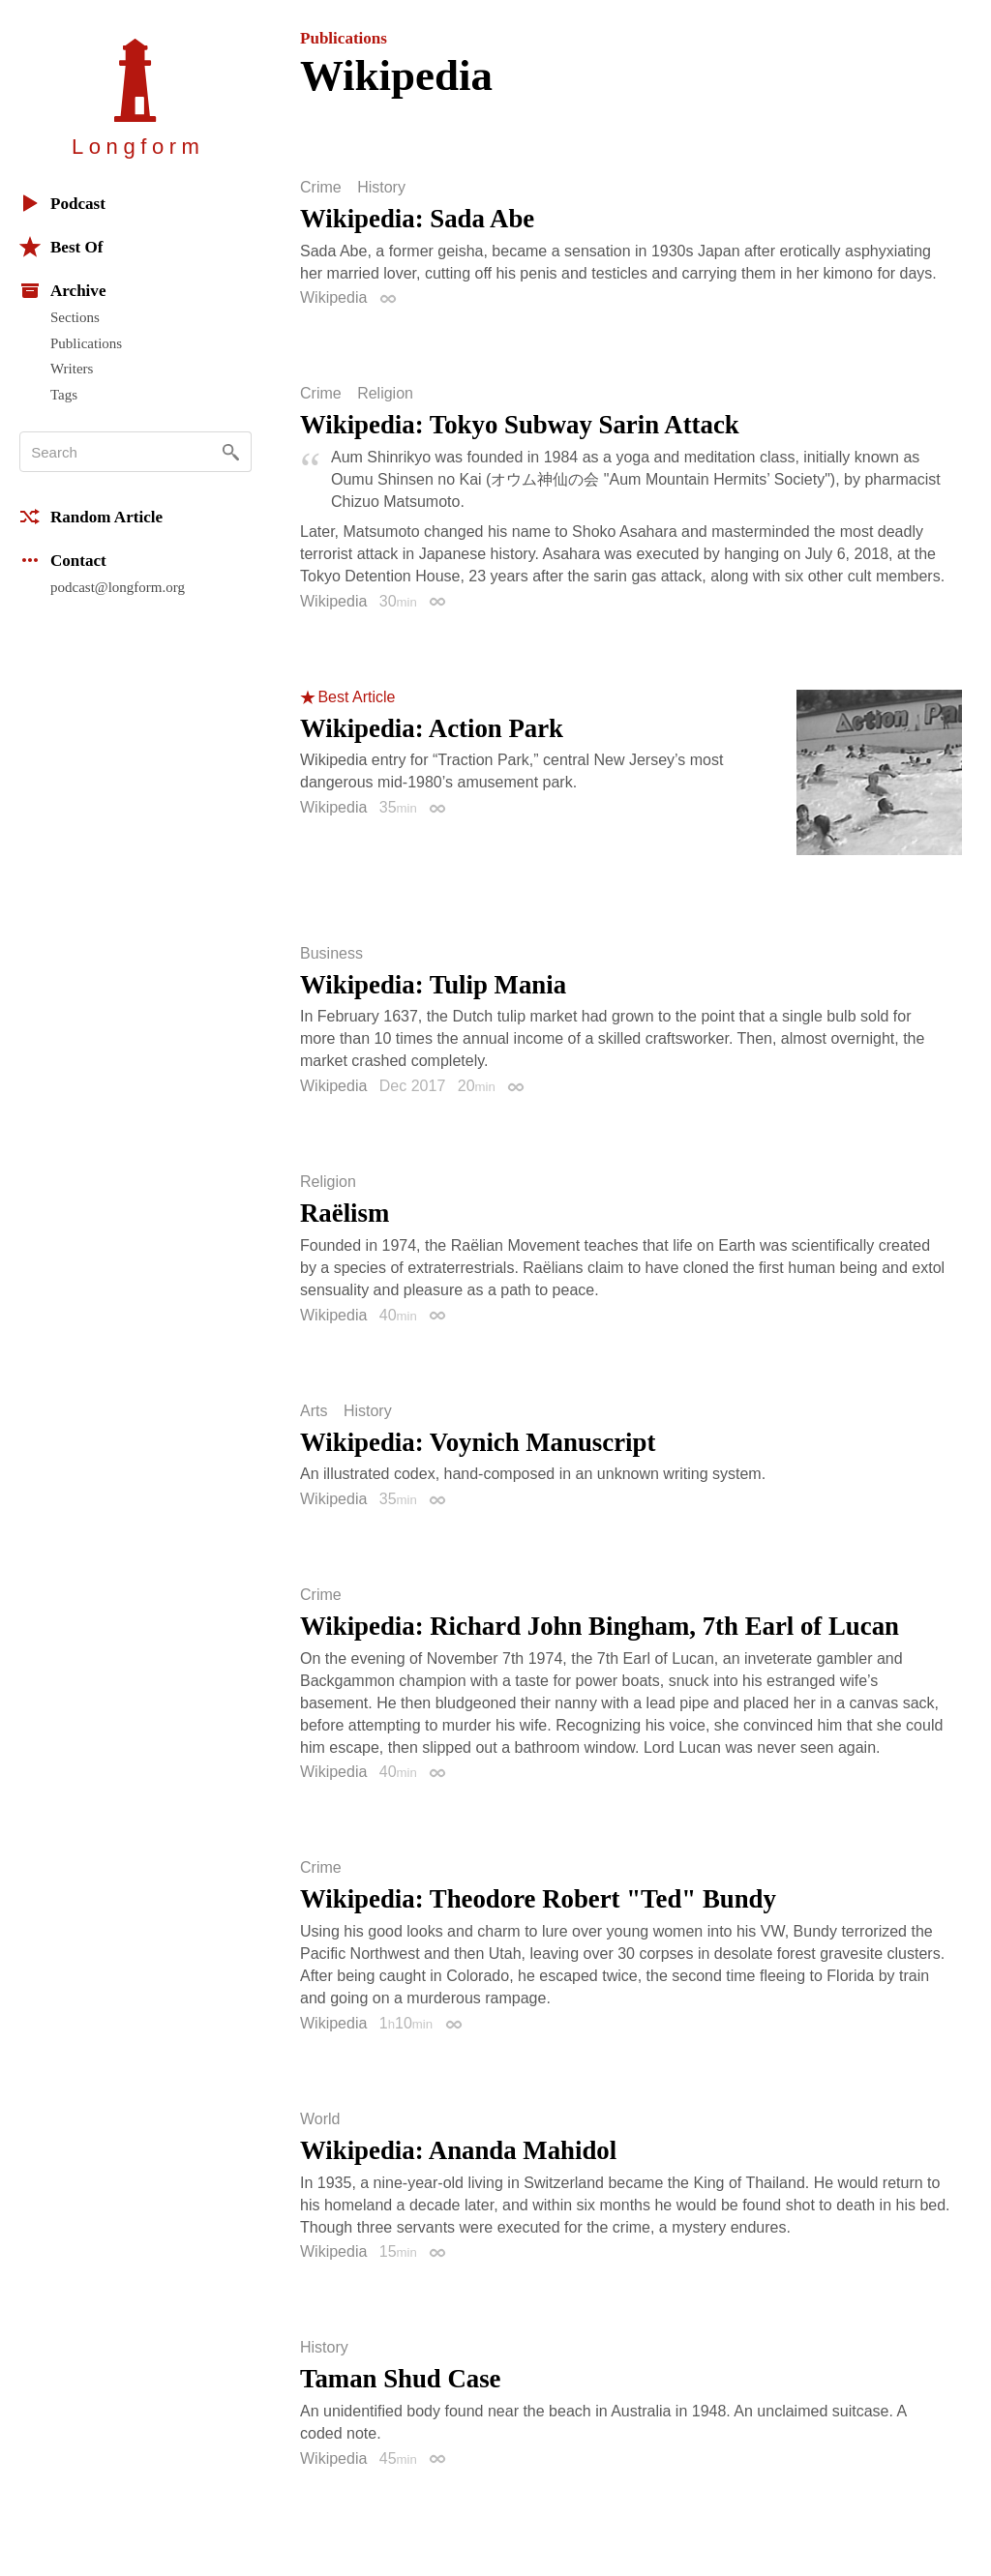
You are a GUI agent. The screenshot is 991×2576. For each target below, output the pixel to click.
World (320, 2119)
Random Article (91, 516)
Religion (385, 393)
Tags (63, 394)
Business (331, 954)
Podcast (62, 203)
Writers (71, 368)
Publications (86, 343)
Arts (313, 1411)
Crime (321, 187)
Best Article (356, 697)
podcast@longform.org (117, 587)
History (381, 187)
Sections (75, 317)
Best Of (61, 246)
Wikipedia (333, 297)
